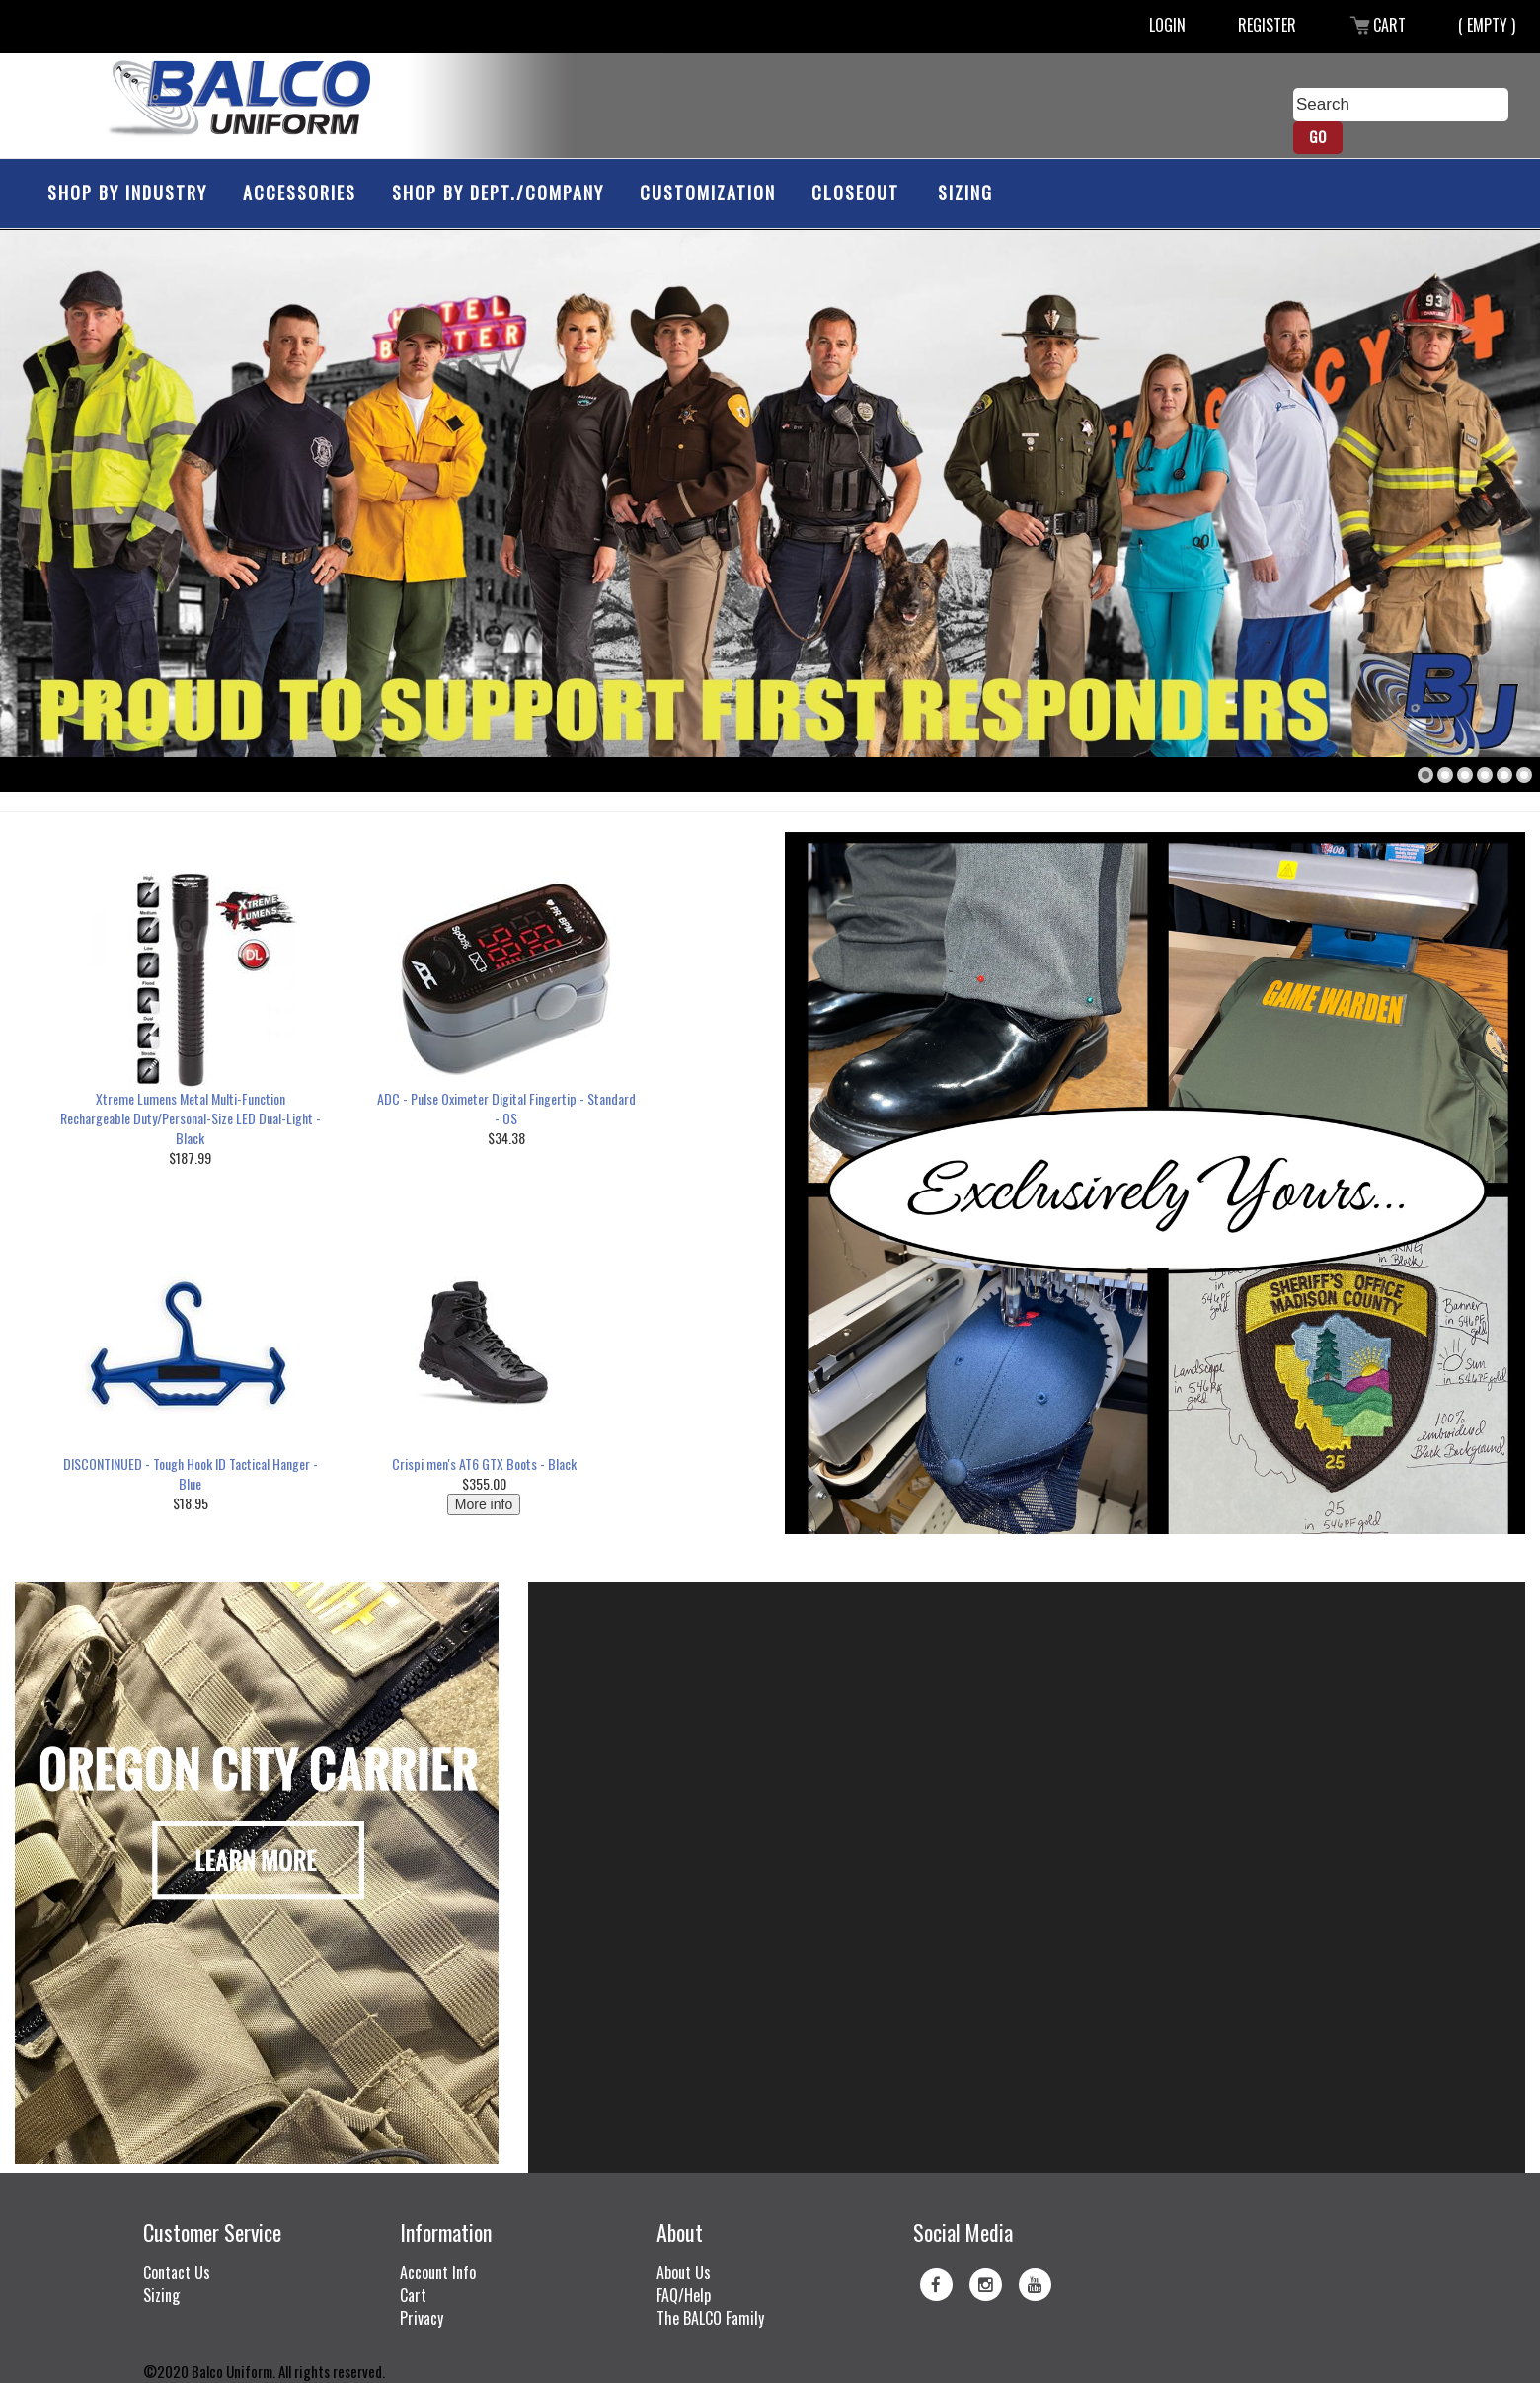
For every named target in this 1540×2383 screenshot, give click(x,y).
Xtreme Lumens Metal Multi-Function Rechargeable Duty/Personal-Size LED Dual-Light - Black (190, 1118)
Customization (708, 192)
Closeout (855, 192)
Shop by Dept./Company (498, 192)
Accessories (299, 192)
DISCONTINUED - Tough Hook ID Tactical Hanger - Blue (190, 1473)
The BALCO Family (710, 2318)
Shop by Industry (127, 192)
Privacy (421, 2318)
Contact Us (176, 2272)
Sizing (965, 192)
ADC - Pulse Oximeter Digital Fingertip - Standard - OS (506, 1108)
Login (1167, 25)
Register (1267, 25)
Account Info (438, 2272)
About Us (683, 2272)
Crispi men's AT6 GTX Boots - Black (484, 1463)
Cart (1377, 25)
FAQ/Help (683, 2295)
